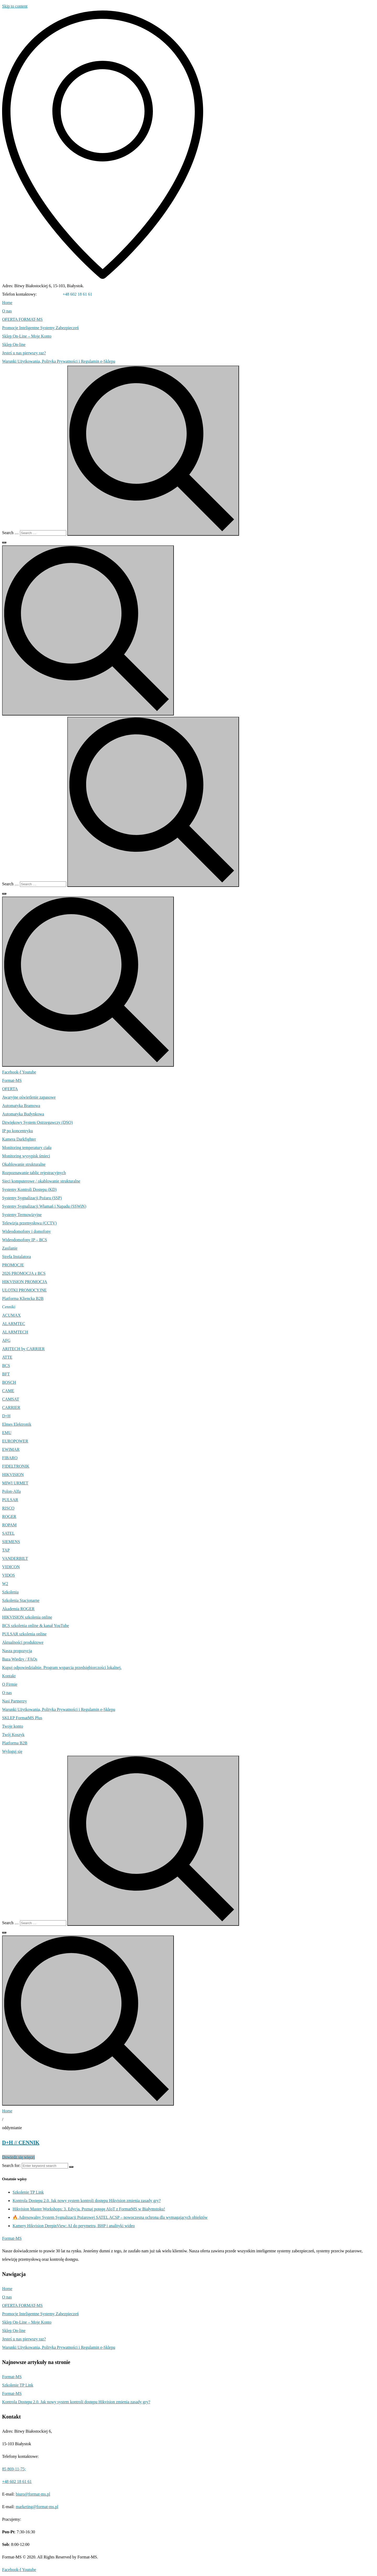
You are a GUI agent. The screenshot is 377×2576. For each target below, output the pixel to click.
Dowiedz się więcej (18, 2157)
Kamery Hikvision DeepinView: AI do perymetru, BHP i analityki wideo (74, 2226)
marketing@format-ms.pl (37, 2506)
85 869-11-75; (50, 294)
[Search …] (43, 533)
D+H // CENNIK (21, 2142)
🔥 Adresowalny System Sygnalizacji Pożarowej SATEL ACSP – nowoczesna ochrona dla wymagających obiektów (110, 2217)
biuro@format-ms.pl (33, 2494)
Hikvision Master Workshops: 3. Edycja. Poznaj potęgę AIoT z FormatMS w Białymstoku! (89, 2209)
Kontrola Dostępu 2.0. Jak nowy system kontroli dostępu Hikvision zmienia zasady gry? (87, 2200)
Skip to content (14, 6)
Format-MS (12, 2376)
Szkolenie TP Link (28, 2192)
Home (7, 2111)
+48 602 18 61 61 (77, 294)
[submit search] (153, 451)
